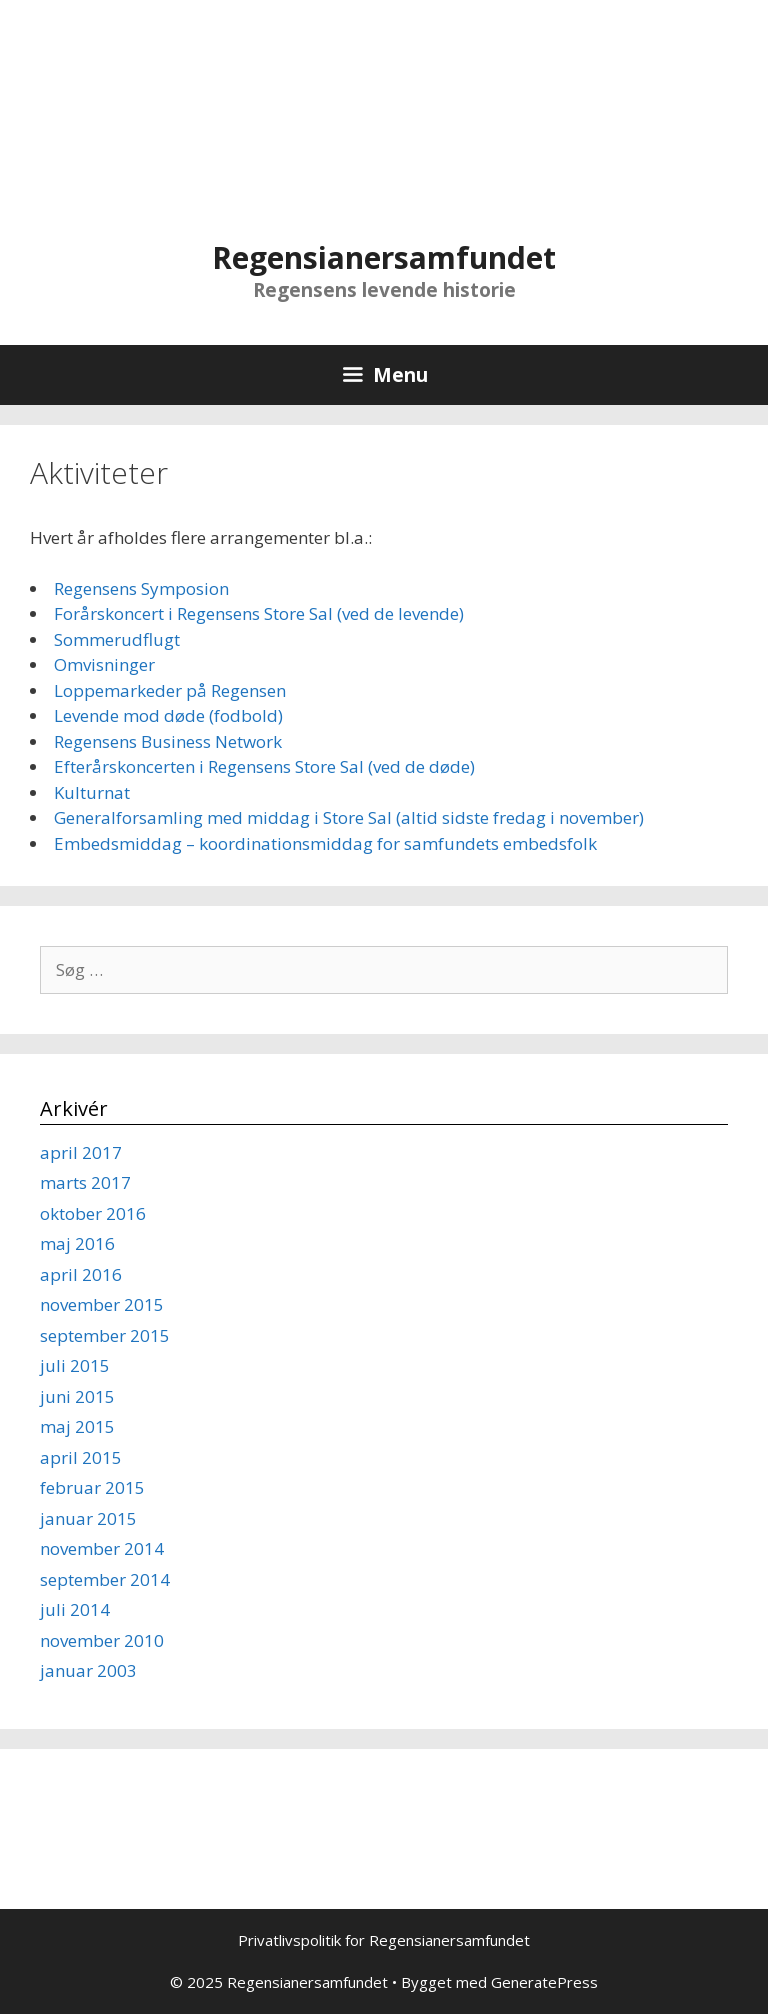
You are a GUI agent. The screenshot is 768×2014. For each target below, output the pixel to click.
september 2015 (105, 1335)
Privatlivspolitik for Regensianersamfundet (384, 1940)
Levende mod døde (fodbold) (168, 715)
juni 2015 (77, 1396)
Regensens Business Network (168, 741)
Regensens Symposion (141, 588)
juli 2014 (75, 1609)
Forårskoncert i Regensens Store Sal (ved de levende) (259, 613)
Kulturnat (92, 792)
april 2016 (81, 1274)
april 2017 (81, 1152)
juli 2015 (75, 1365)
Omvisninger (104, 664)
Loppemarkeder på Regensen (170, 690)
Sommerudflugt (117, 639)
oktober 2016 (93, 1213)
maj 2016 (77, 1243)
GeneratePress (544, 1982)
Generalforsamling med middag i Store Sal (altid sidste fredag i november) (349, 817)
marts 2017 (85, 1182)
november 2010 (102, 1640)
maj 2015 (77, 1426)
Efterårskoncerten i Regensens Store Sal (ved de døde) (264, 766)
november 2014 (102, 1548)
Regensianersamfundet (384, 257)
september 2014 (105, 1579)
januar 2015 (88, 1518)
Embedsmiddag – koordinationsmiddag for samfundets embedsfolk (325, 843)
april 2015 (81, 1457)
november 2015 (102, 1304)
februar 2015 (92, 1487)
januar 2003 (88, 1670)
